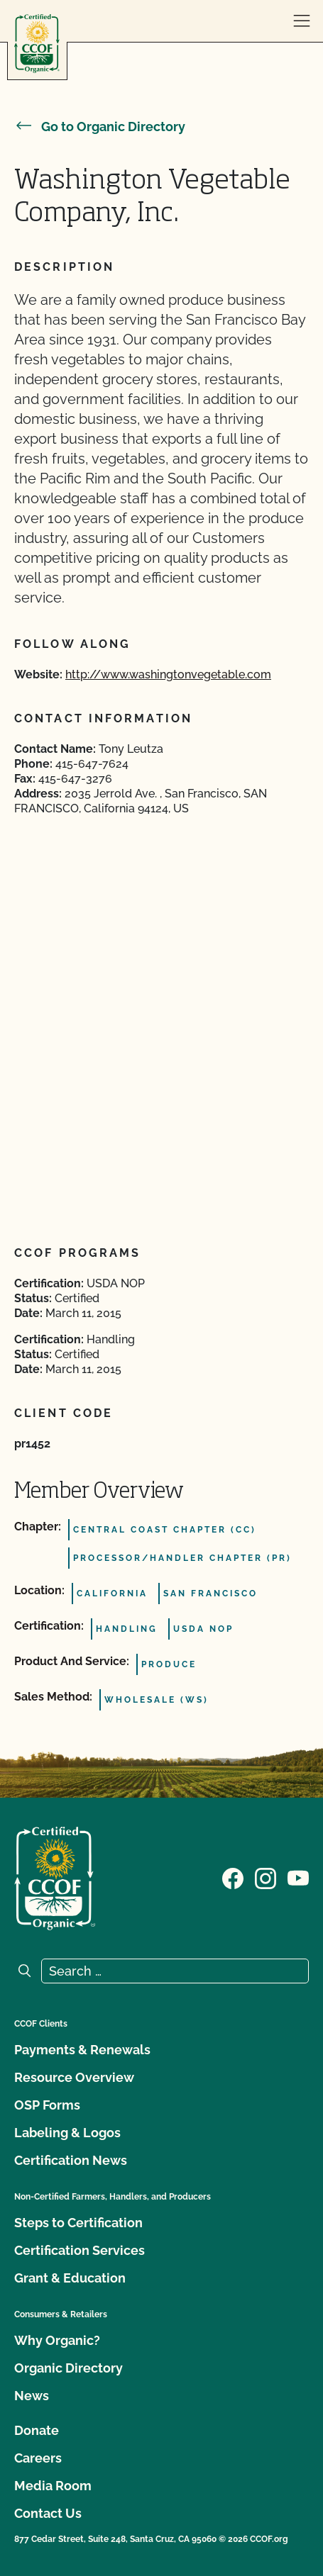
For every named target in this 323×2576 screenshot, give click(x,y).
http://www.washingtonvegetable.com (168, 674)
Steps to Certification (78, 2222)
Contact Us (48, 2513)
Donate (36, 2430)
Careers (38, 2458)
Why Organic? (57, 2340)
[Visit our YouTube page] (298, 1877)
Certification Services (79, 2250)
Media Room (53, 2485)
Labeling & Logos (67, 2132)
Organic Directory (68, 2368)
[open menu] (302, 21)
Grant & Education (70, 2277)
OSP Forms (47, 2105)
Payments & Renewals (82, 2049)
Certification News (70, 2160)
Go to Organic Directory (99, 126)
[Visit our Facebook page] (232, 1877)
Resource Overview (74, 2077)
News (31, 2395)
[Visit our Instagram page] (265, 1877)
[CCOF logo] (37, 43)
